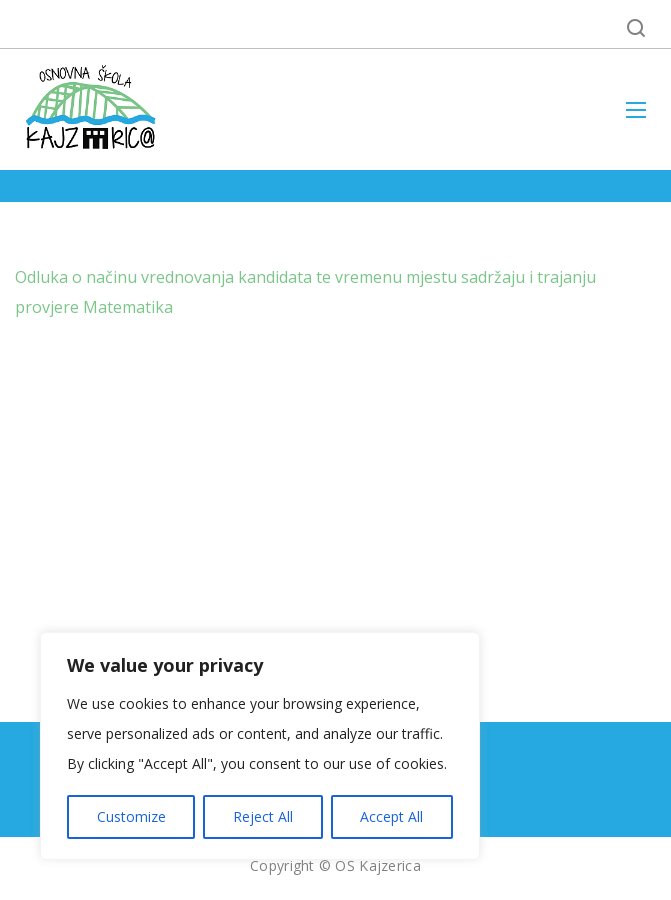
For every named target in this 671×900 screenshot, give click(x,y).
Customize (131, 816)
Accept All (391, 816)
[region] (260, 746)
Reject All (263, 816)
